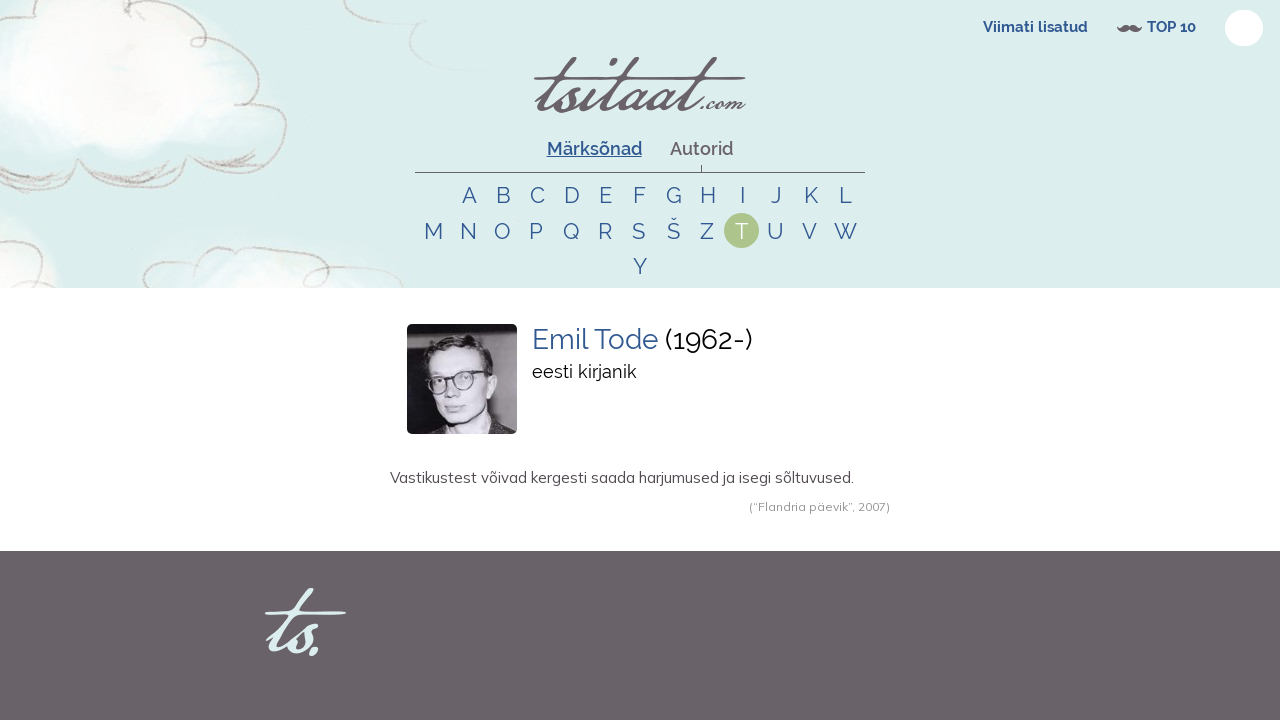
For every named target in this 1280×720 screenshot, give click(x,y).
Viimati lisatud (1035, 27)
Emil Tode (598, 339)
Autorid (701, 148)
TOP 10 (1171, 27)
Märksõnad (594, 148)
